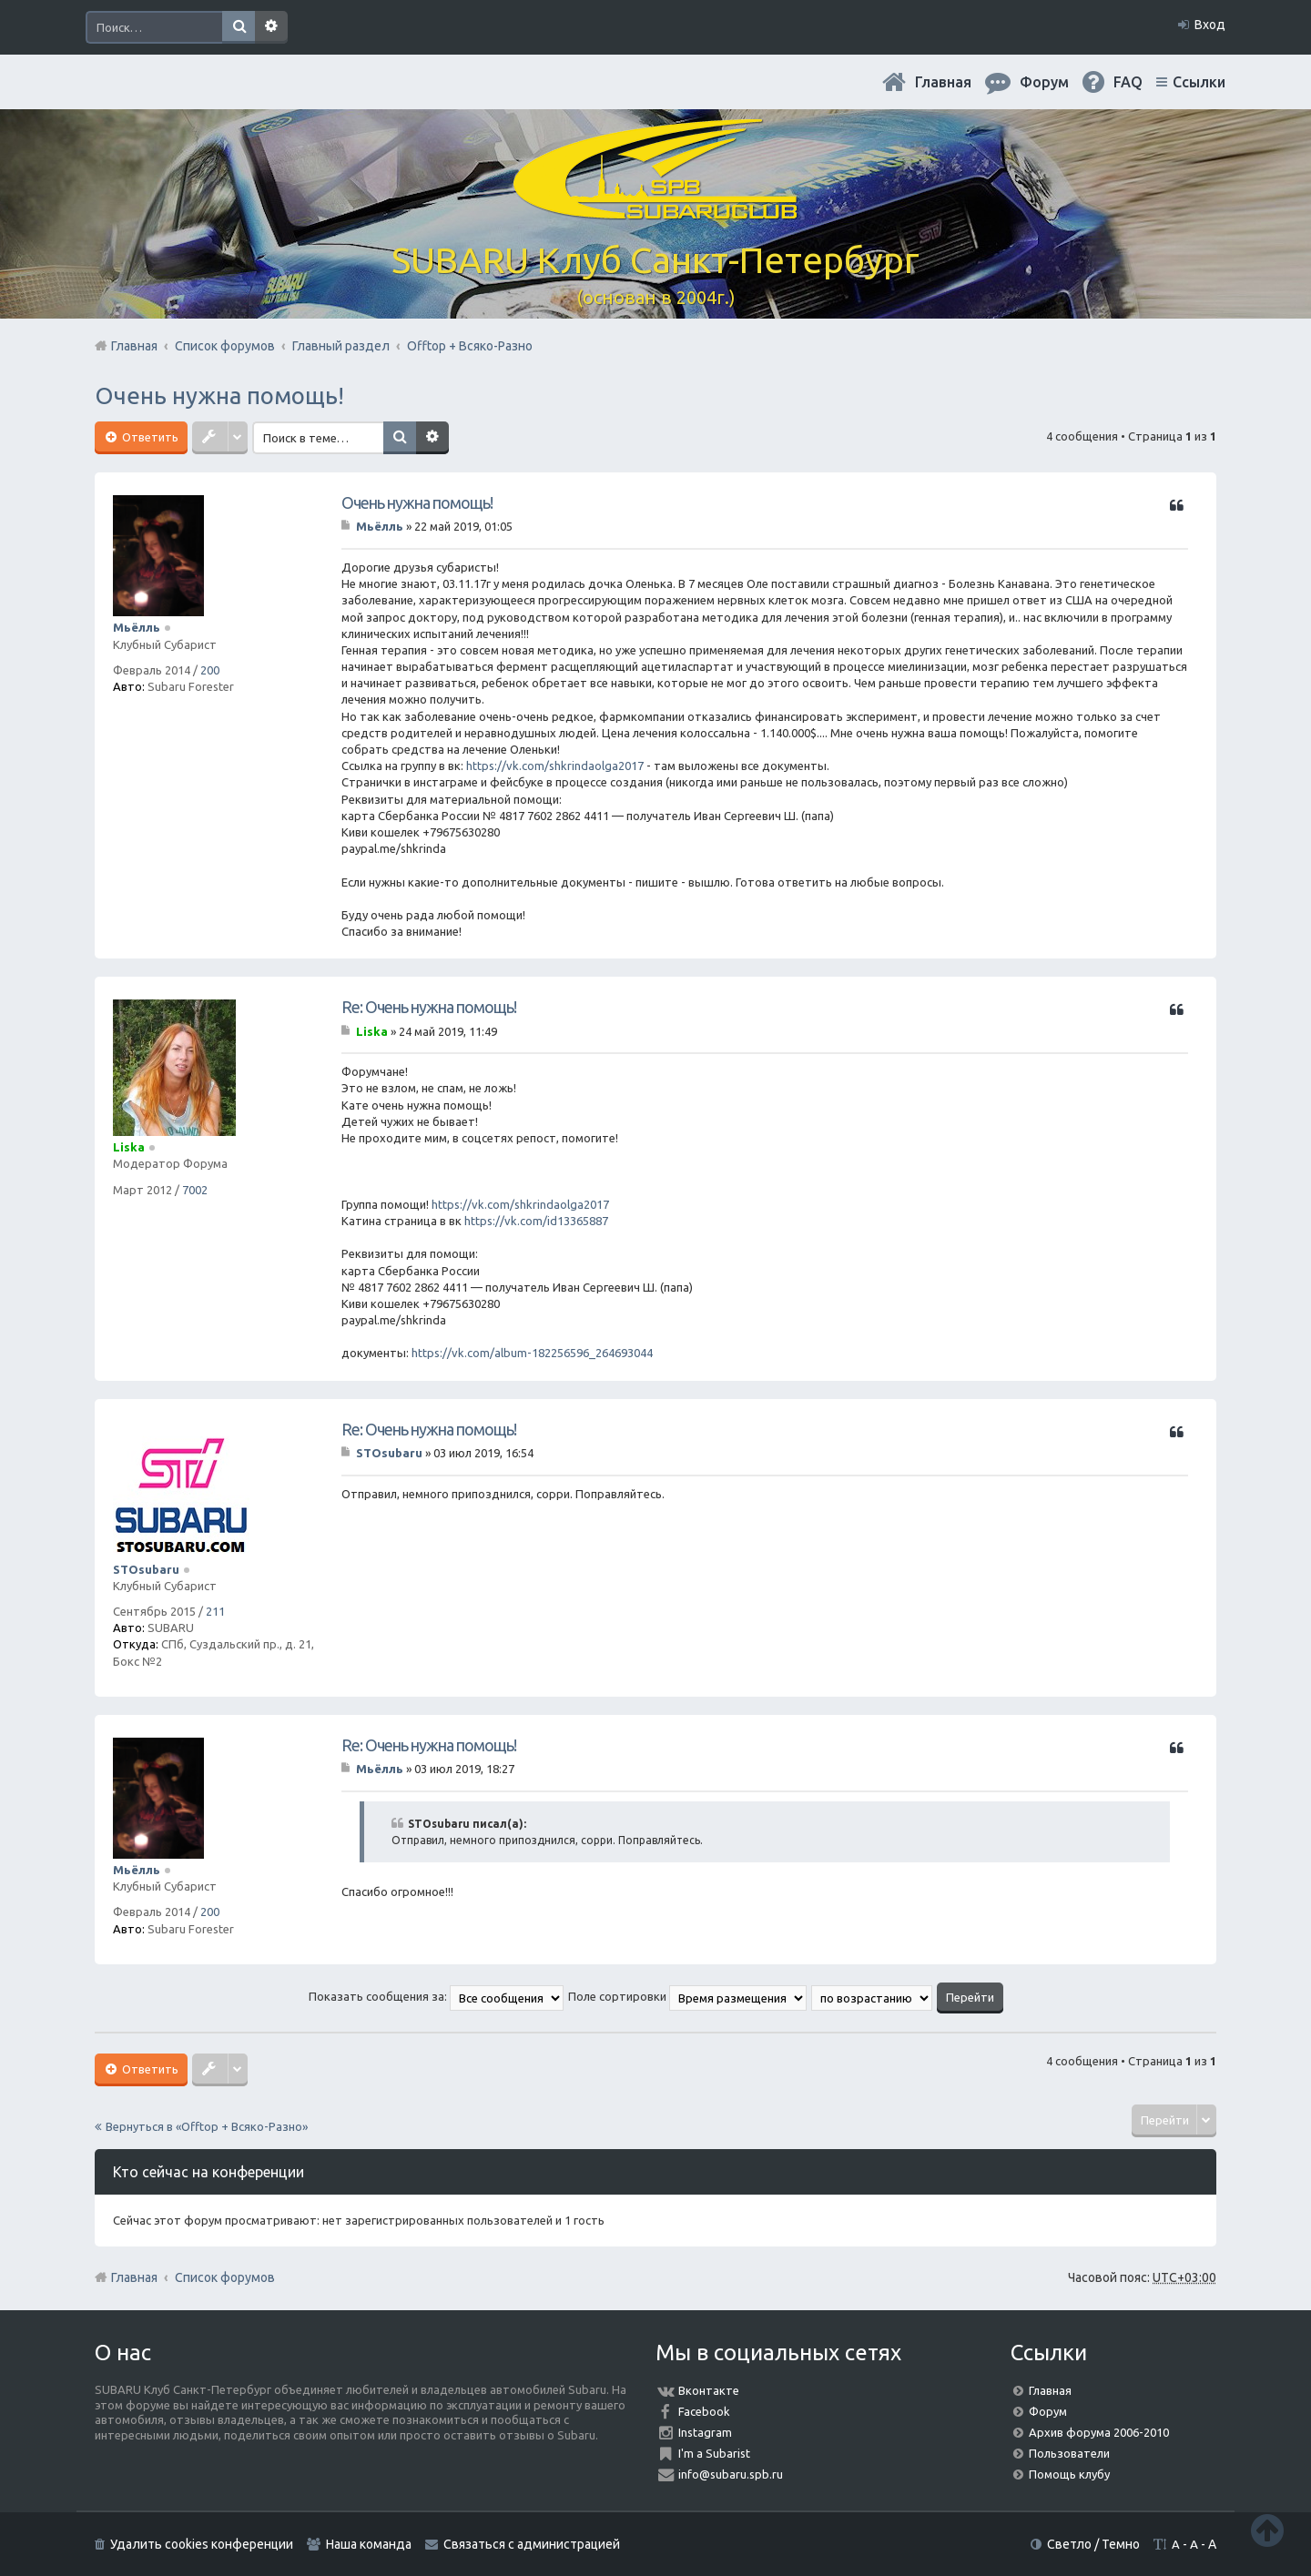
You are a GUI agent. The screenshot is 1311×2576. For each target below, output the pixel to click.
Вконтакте (708, 2390)
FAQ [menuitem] (1128, 82)
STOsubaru (146, 1569)
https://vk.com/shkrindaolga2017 (555, 765)
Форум (1048, 2411)
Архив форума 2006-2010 (1099, 2432)
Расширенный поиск (271, 27)
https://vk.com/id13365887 (536, 1220)
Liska (129, 1147)
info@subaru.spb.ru (730, 2474)
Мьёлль (136, 627)
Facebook (704, 2411)
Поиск (238, 27)
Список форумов (225, 2277)
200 (209, 670)
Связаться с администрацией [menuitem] (531, 2544)
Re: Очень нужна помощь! (428, 1007)
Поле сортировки (687, 1996)
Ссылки (1199, 82)
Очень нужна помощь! (219, 395)
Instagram (705, 2432)
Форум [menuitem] (1044, 82)
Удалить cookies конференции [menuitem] (201, 2544)
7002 (195, 1189)
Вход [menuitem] (1209, 24)
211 (215, 1611)
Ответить (148, 437)
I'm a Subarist (714, 2453)
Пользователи (1069, 2453)
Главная (943, 82)
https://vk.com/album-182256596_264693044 (532, 1352)
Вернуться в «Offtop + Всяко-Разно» (207, 2126)
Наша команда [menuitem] (369, 2544)
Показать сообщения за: (436, 1996)
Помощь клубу (1069, 2474)
